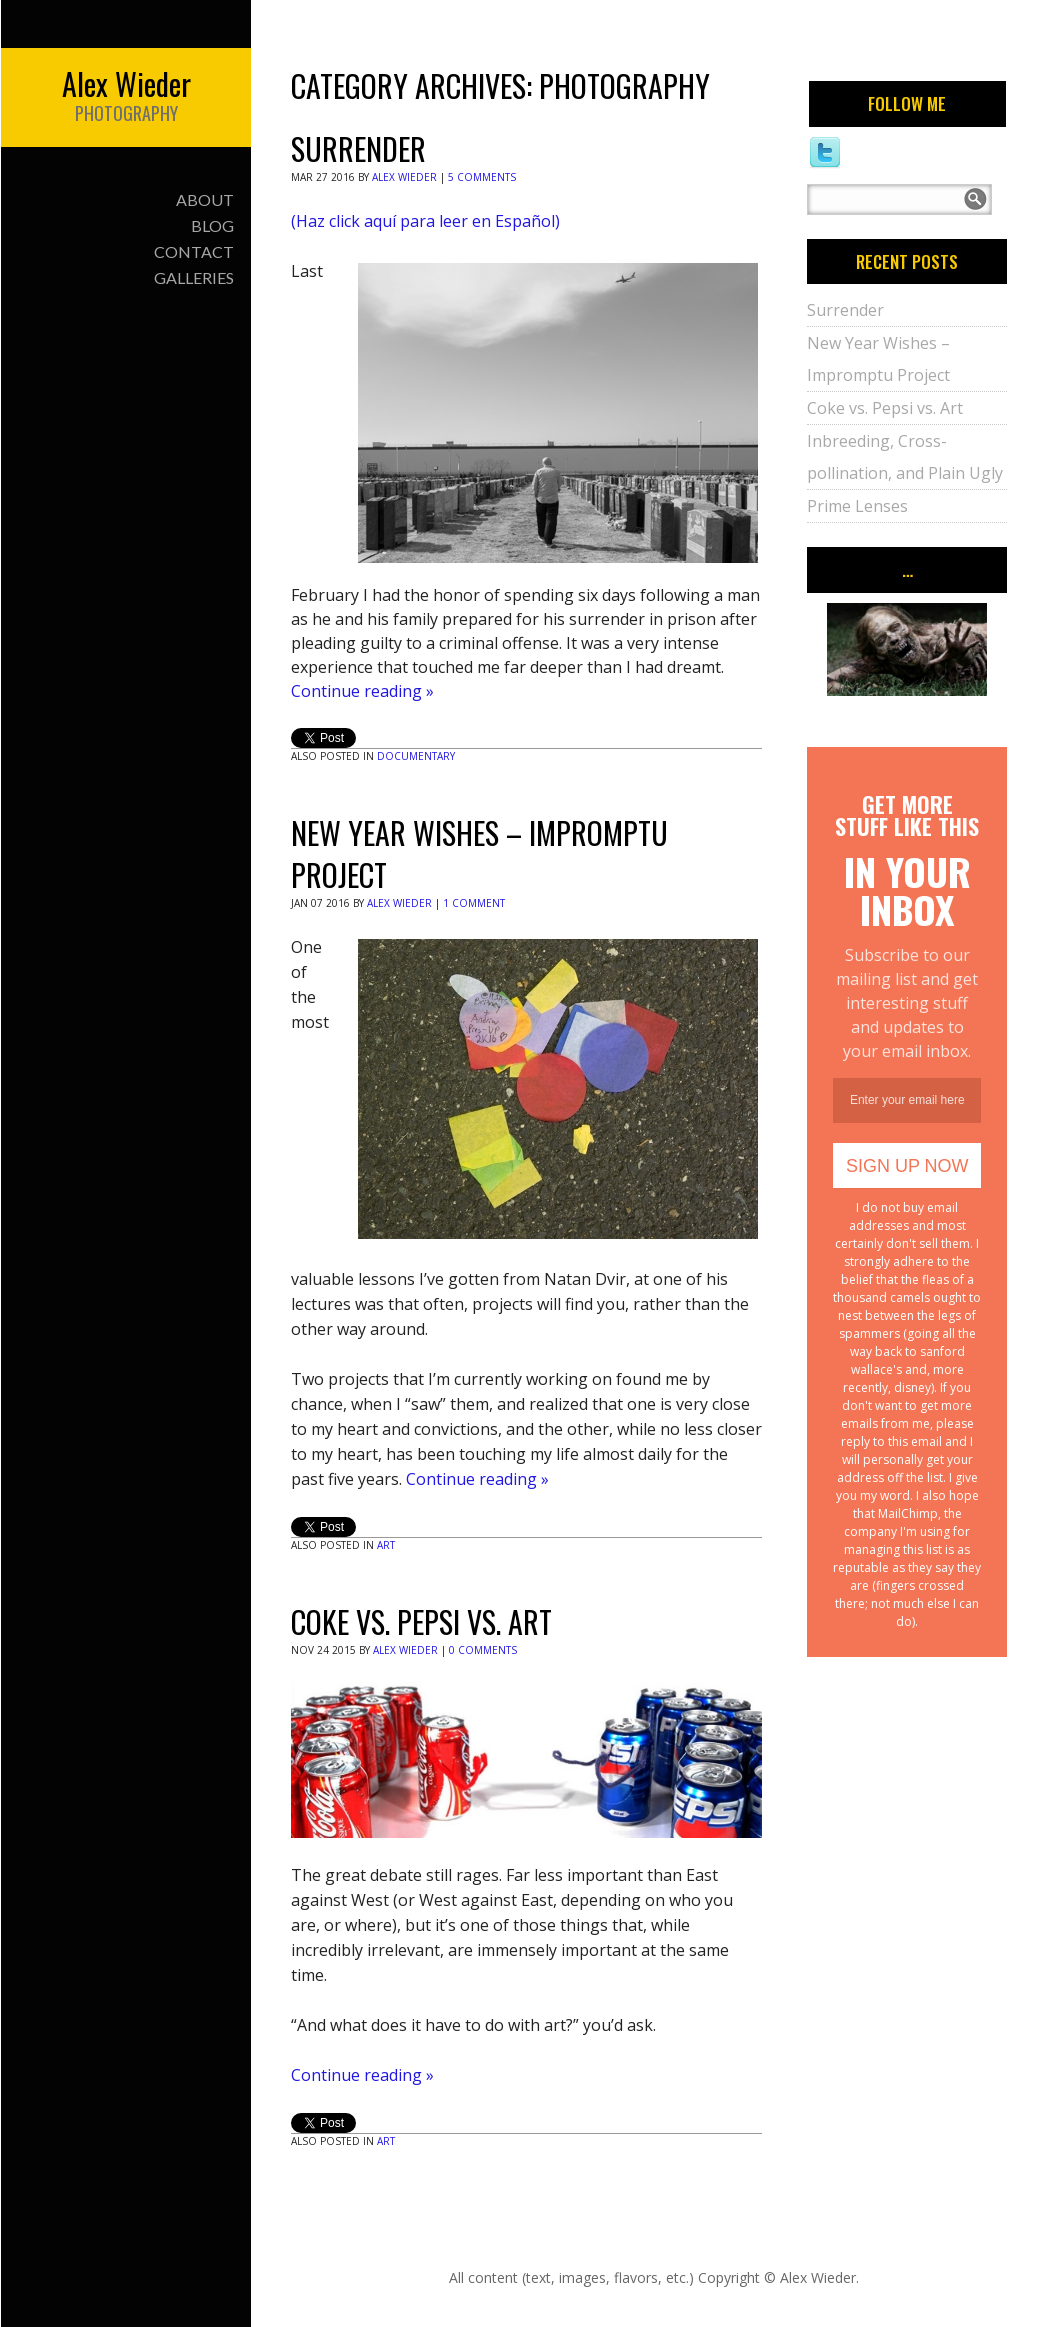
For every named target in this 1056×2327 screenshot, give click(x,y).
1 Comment (474, 903)
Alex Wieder (404, 177)
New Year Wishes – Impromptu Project (479, 853)
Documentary (416, 756)
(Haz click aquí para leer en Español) (425, 221)
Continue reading (362, 691)
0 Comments (483, 1650)
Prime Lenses (857, 506)
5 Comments (482, 177)
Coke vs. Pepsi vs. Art (421, 1621)
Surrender (358, 148)
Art (386, 1545)
